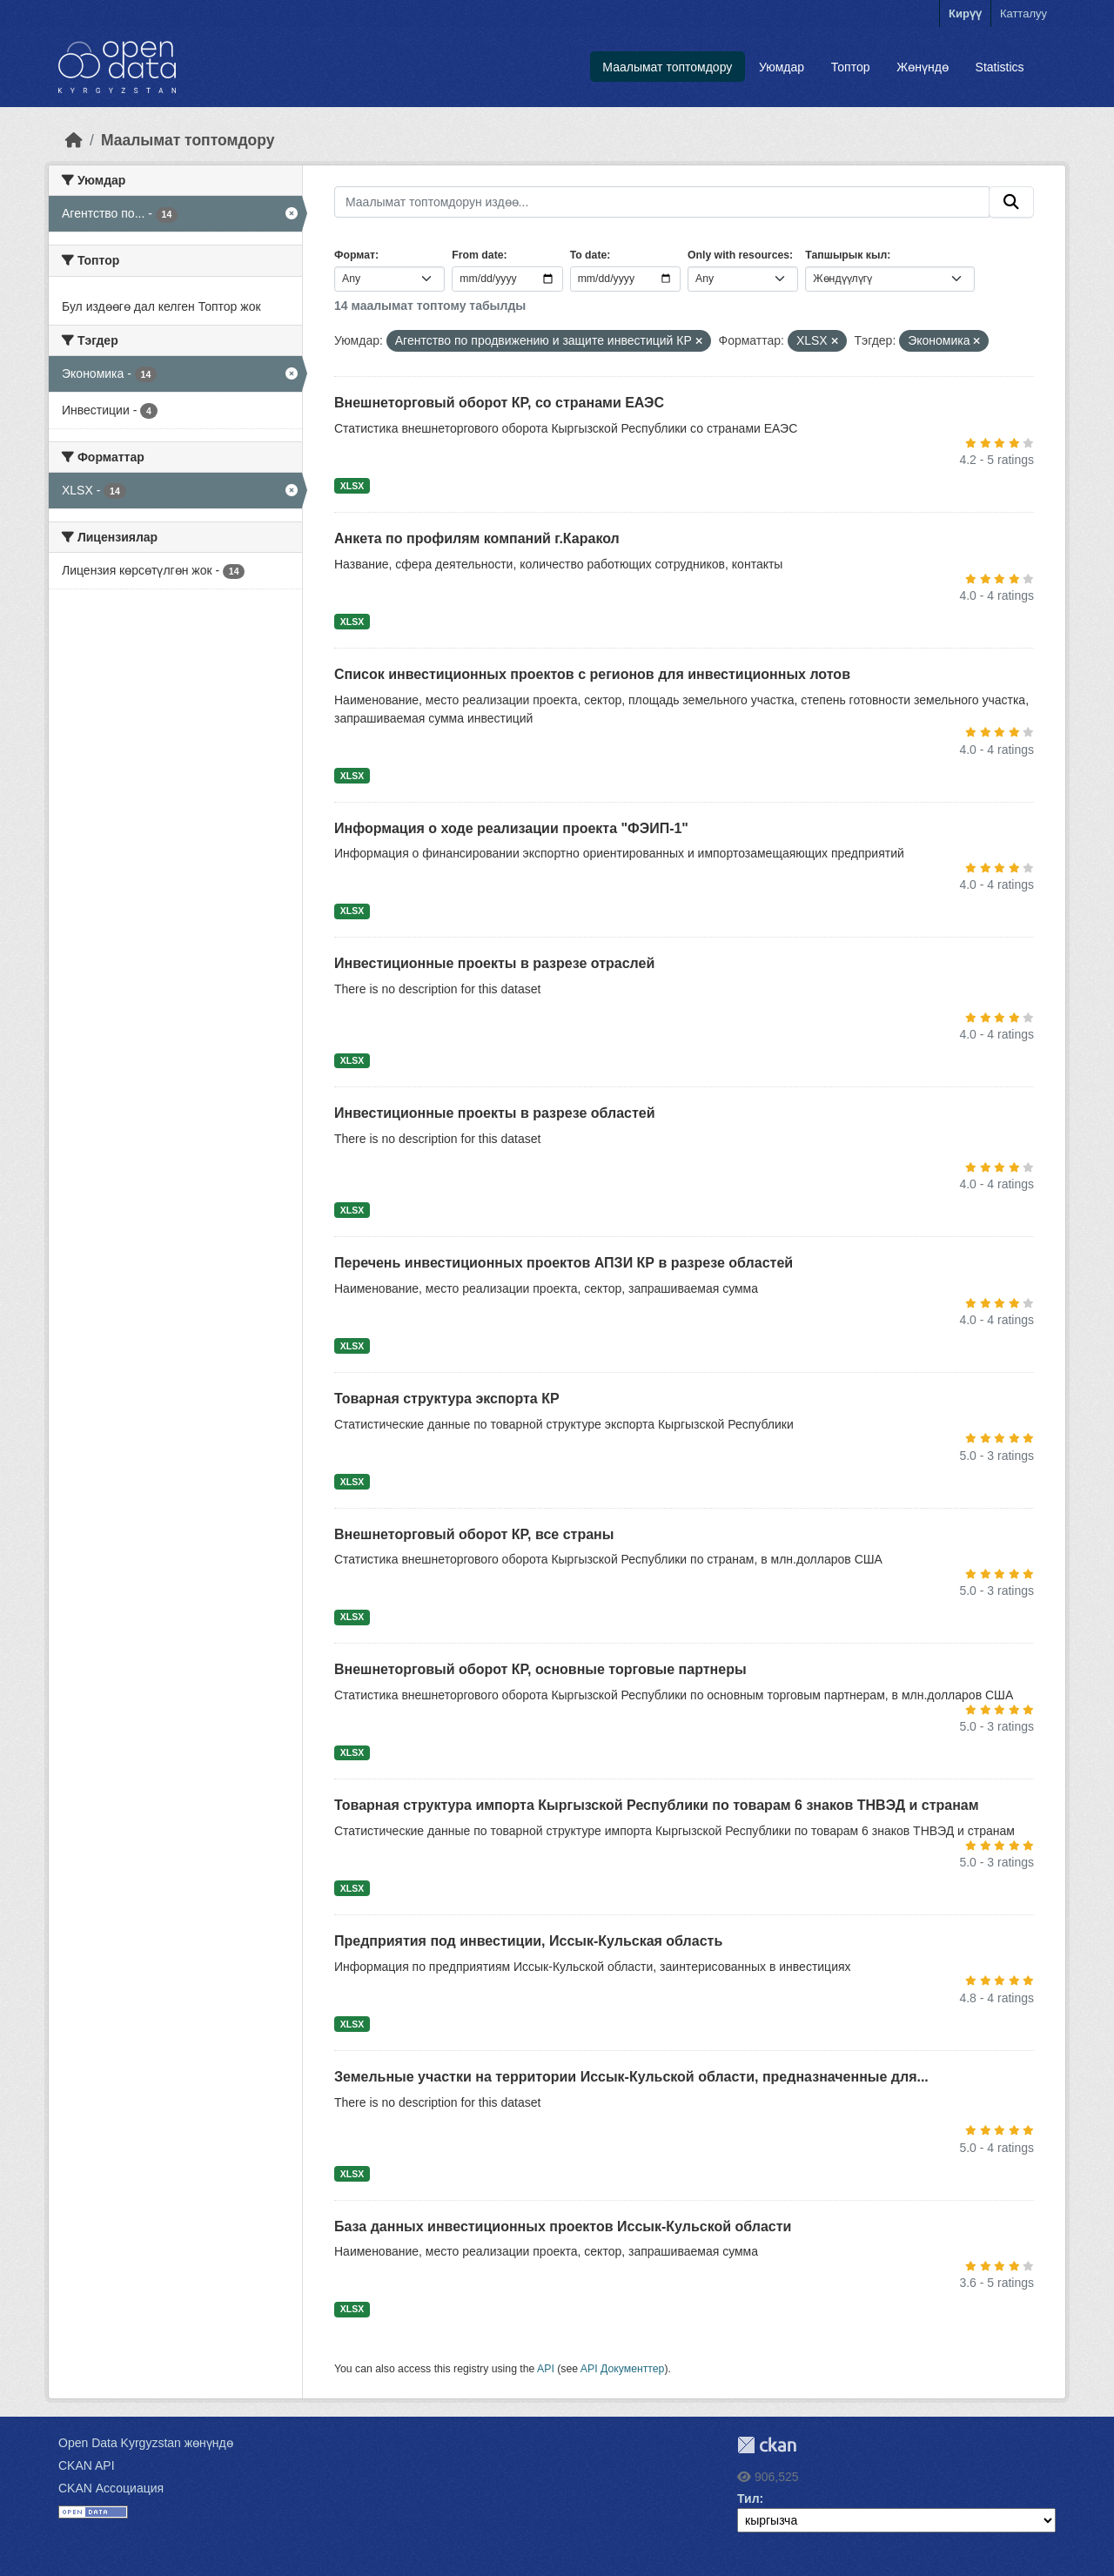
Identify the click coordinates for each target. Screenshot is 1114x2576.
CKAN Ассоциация (111, 2488)
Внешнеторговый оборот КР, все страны (474, 1534)
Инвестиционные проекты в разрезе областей (494, 1113)
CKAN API (86, 2465)
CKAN (766, 2445)
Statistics (1000, 67)
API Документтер (622, 2369)
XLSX (352, 486)
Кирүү (965, 13)
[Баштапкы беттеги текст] (74, 140)
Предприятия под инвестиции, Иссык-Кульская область (528, 1941)
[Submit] (1011, 202)
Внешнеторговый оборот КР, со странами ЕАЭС (499, 402)
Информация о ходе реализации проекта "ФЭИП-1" (511, 828)
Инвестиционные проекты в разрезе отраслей (494, 963)
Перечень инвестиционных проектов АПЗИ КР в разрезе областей (563, 1262)
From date (477, 255)
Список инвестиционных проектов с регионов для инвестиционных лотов (592, 674)
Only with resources (738, 255)
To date (588, 255)
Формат (354, 255)
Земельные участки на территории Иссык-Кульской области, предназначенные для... (631, 2076)
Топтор (850, 67)
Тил (748, 2498)
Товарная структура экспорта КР (447, 1398)
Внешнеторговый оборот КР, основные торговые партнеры (540, 1669)
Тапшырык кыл (846, 255)
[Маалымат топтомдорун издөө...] (662, 202)
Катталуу (1023, 13)
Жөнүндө (922, 67)
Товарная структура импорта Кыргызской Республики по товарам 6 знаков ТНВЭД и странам (656, 1805)
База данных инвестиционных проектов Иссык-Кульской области (562, 2226)
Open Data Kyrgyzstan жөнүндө (145, 2443)
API (545, 2369)
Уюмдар (781, 67)
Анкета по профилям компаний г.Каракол (477, 538)
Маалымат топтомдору (667, 67)
